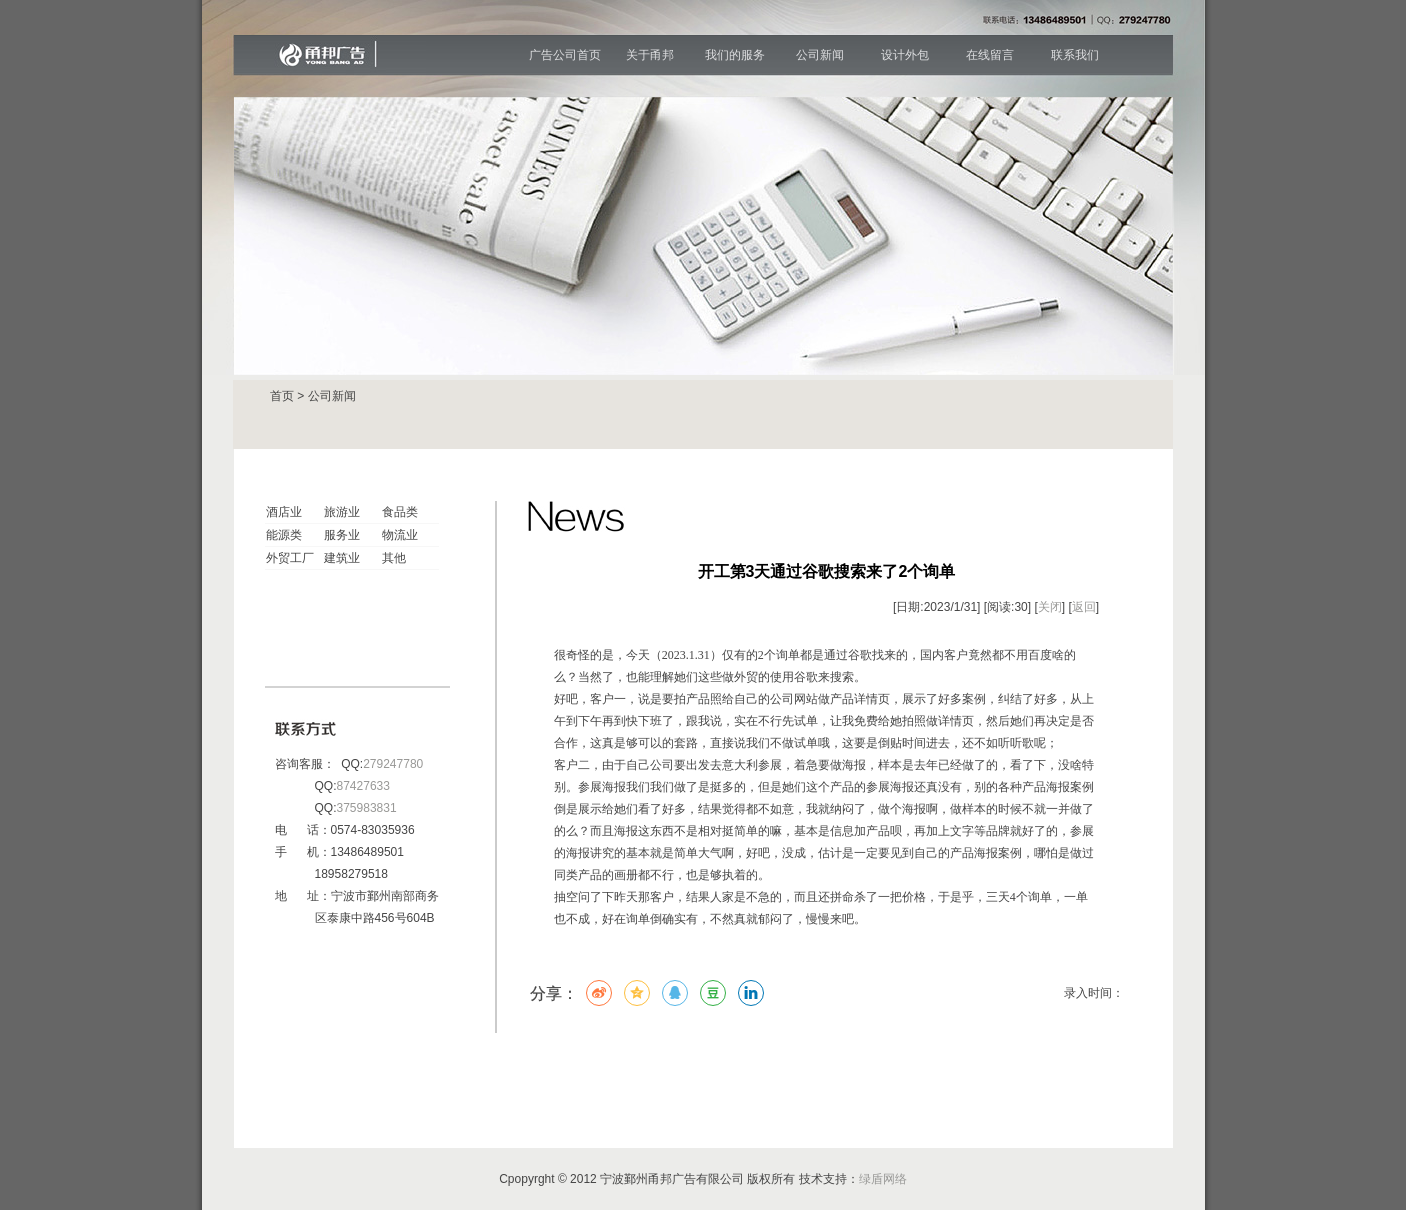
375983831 (367, 808)
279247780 (393, 764)
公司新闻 (820, 55)
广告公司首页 (565, 55)
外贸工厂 (290, 558)
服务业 (342, 535)
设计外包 (905, 55)
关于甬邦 (650, 55)
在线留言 (990, 55)
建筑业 (342, 558)
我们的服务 (735, 55)
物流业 (400, 535)
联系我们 (1075, 55)
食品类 (400, 512)
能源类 (284, 535)
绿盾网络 (883, 1179)
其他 (394, 558)
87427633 (363, 786)
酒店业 (284, 512)
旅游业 (342, 512)
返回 (1084, 607)
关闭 (1050, 607)
